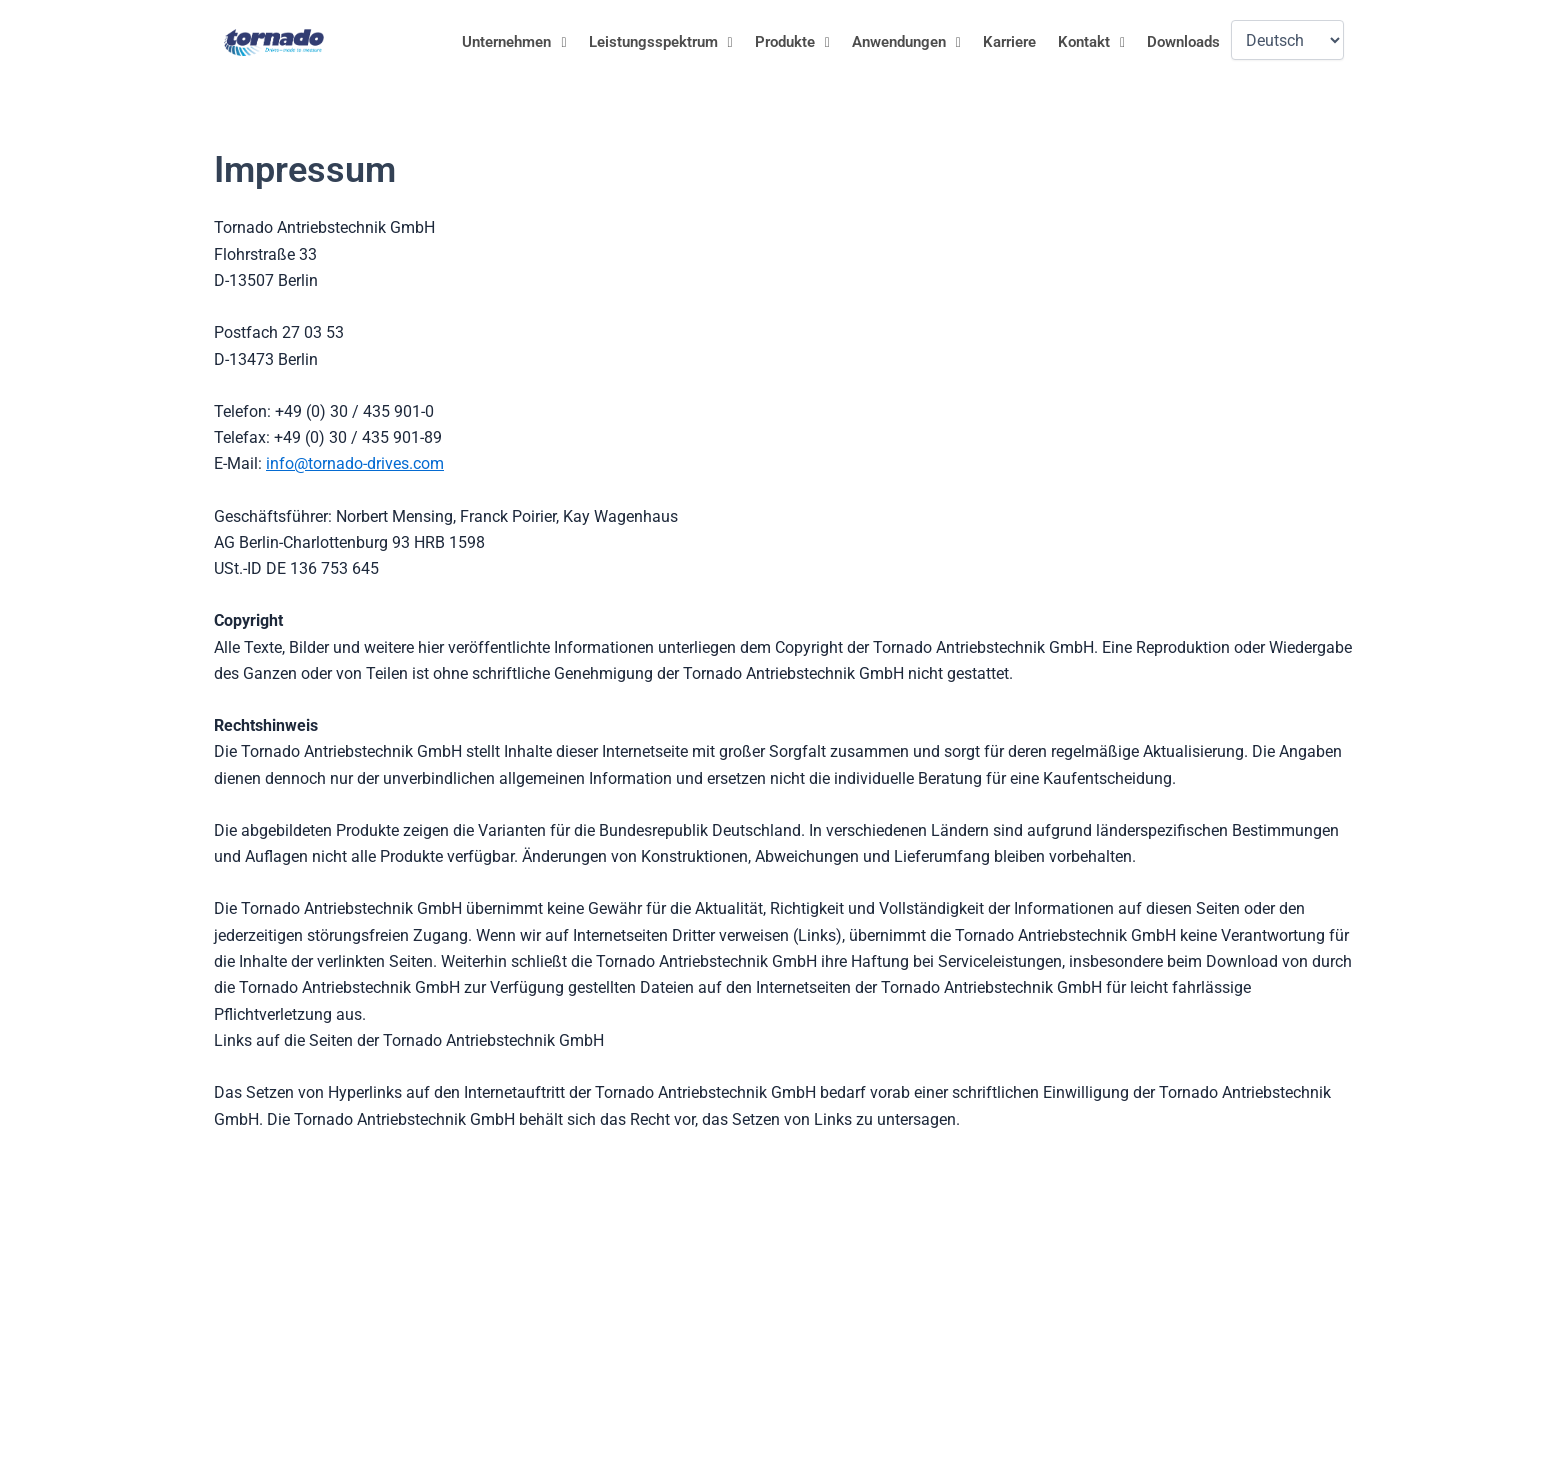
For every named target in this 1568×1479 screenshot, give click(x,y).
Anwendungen (906, 42)
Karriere (1009, 42)
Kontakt (1091, 42)
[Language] (1287, 40)
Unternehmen (514, 42)
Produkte (792, 42)
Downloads (1183, 42)
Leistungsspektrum (661, 42)
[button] (514, 42)
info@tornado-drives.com (355, 463)
